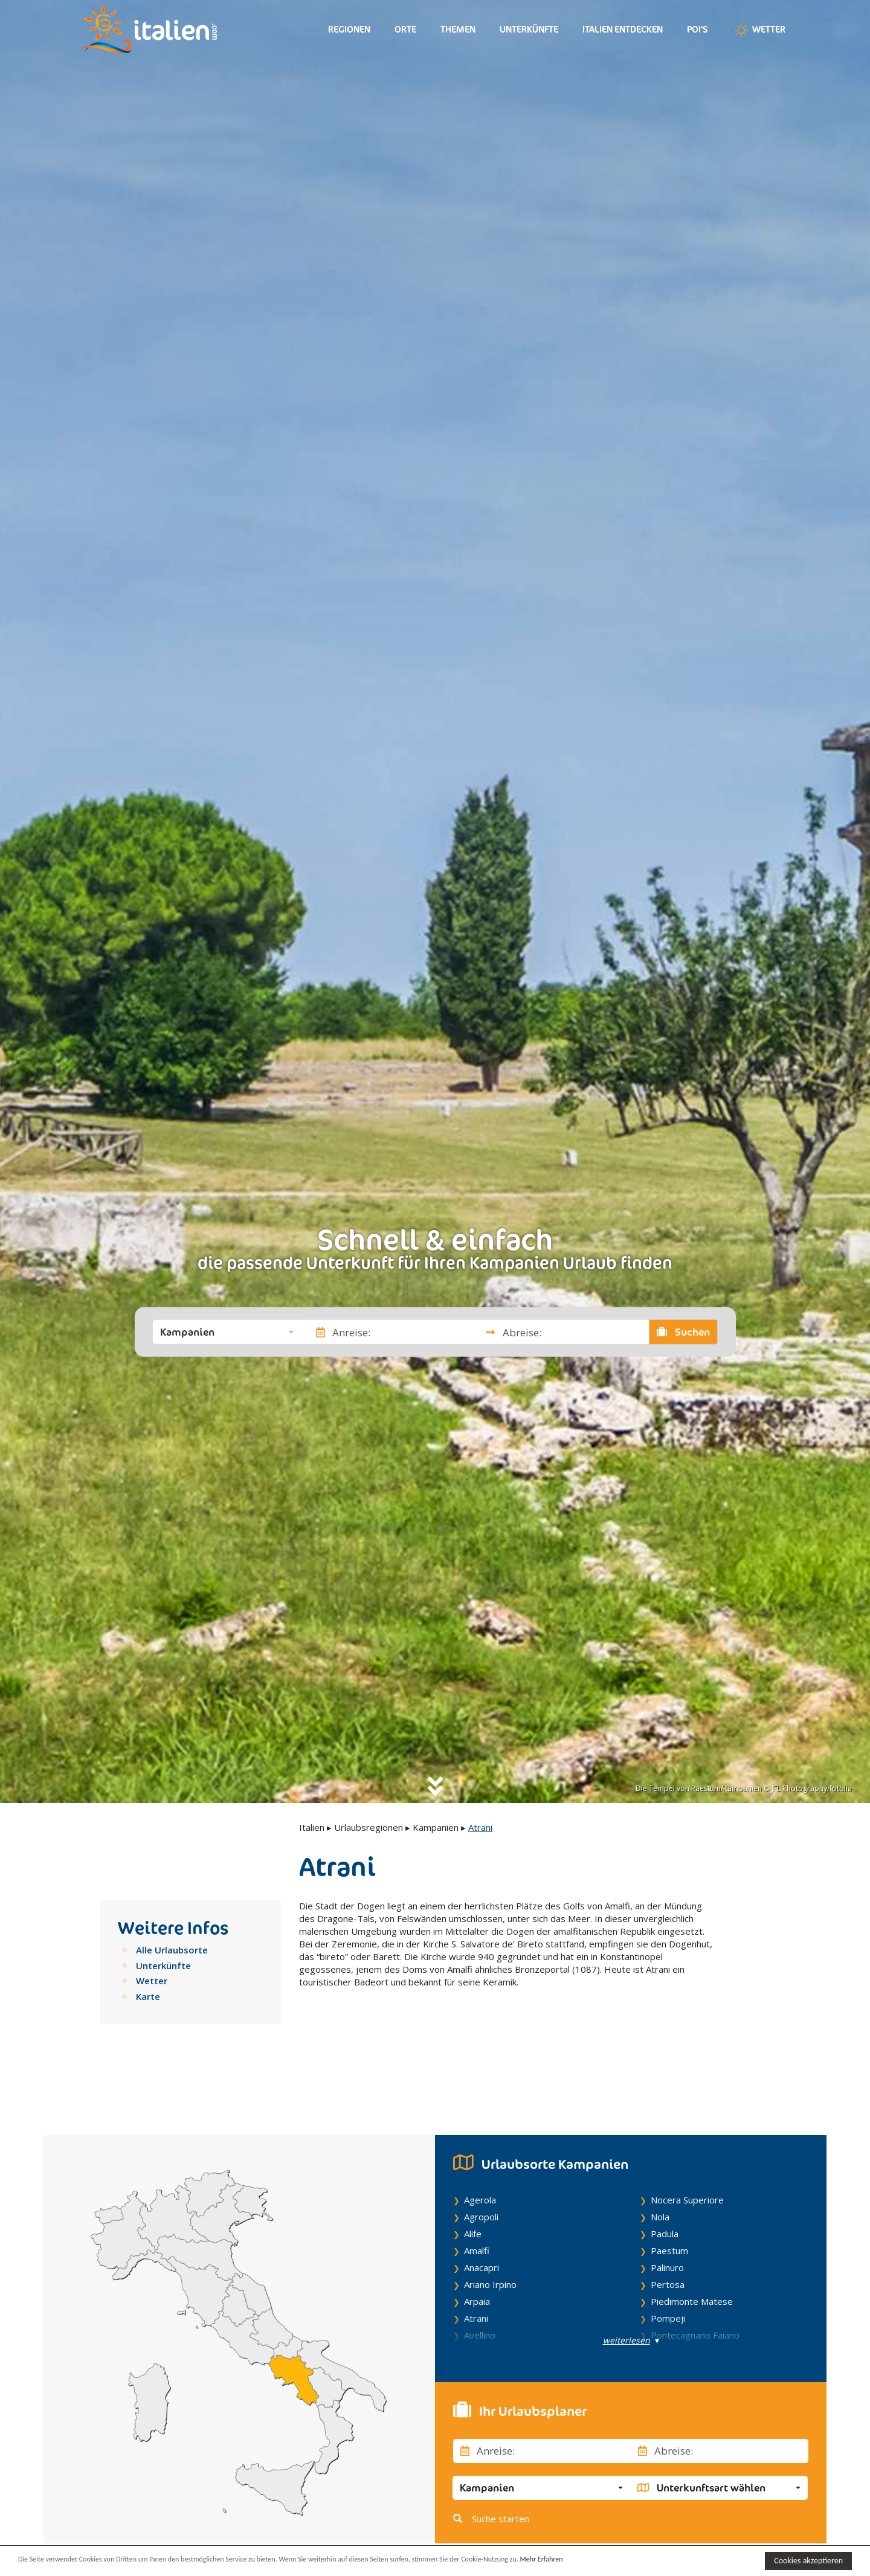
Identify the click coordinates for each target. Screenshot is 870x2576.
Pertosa (668, 2227)
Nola (660, 2159)
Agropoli (481, 2159)
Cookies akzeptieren (808, 2560)
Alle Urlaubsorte (172, 1950)
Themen (457, 29)
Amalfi (476, 2193)
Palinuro (667, 2210)
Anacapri (481, 2210)
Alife (473, 2176)
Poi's (697, 29)
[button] (227, 1332)
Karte (148, 1996)
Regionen (349, 29)
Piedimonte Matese (692, 2244)
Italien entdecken (622, 29)
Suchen (683, 1332)
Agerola (480, 2142)
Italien (311, 1827)
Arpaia (477, 2244)
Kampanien (436, 1827)
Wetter (758, 30)
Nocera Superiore (687, 2142)
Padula (664, 2176)
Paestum (669, 2193)
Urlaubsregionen (368, 1827)
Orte (405, 29)
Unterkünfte (529, 29)
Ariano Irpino (490, 2227)
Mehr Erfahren (585, 2560)
